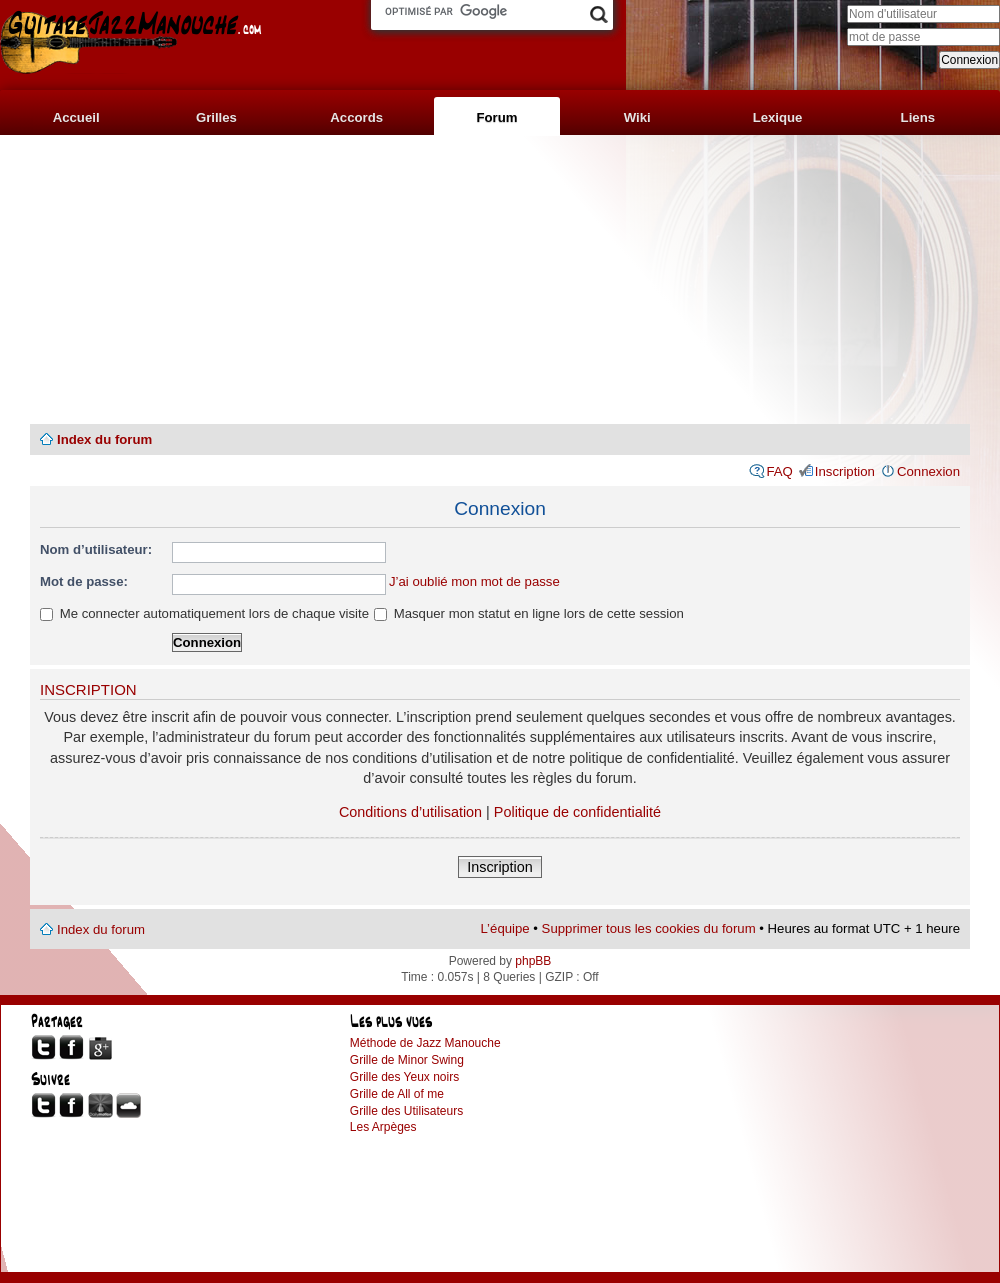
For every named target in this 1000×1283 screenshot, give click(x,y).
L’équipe (505, 928)
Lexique (778, 117)
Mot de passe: (84, 581)
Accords (356, 117)
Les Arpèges (383, 1127)
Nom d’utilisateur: (96, 549)
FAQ (779, 471)
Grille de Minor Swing (407, 1060)
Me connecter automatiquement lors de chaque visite (204, 613)
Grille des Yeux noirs (404, 1077)
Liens (918, 117)
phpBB (533, 961)
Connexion (928, 471)
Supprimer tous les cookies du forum (649, 928)
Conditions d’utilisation (410, 812)
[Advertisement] (500, 280)
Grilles (216, 117)
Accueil (76, 117)
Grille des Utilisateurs (406, 1111)
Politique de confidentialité (577, 812)
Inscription (845, 471)
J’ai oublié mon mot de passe (474, 581)
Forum (496, 117)
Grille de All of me (397, 1094)
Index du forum (104, 439)
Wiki (637, 117)
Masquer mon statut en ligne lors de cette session (529, 613)
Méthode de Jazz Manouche (425, 1043)
